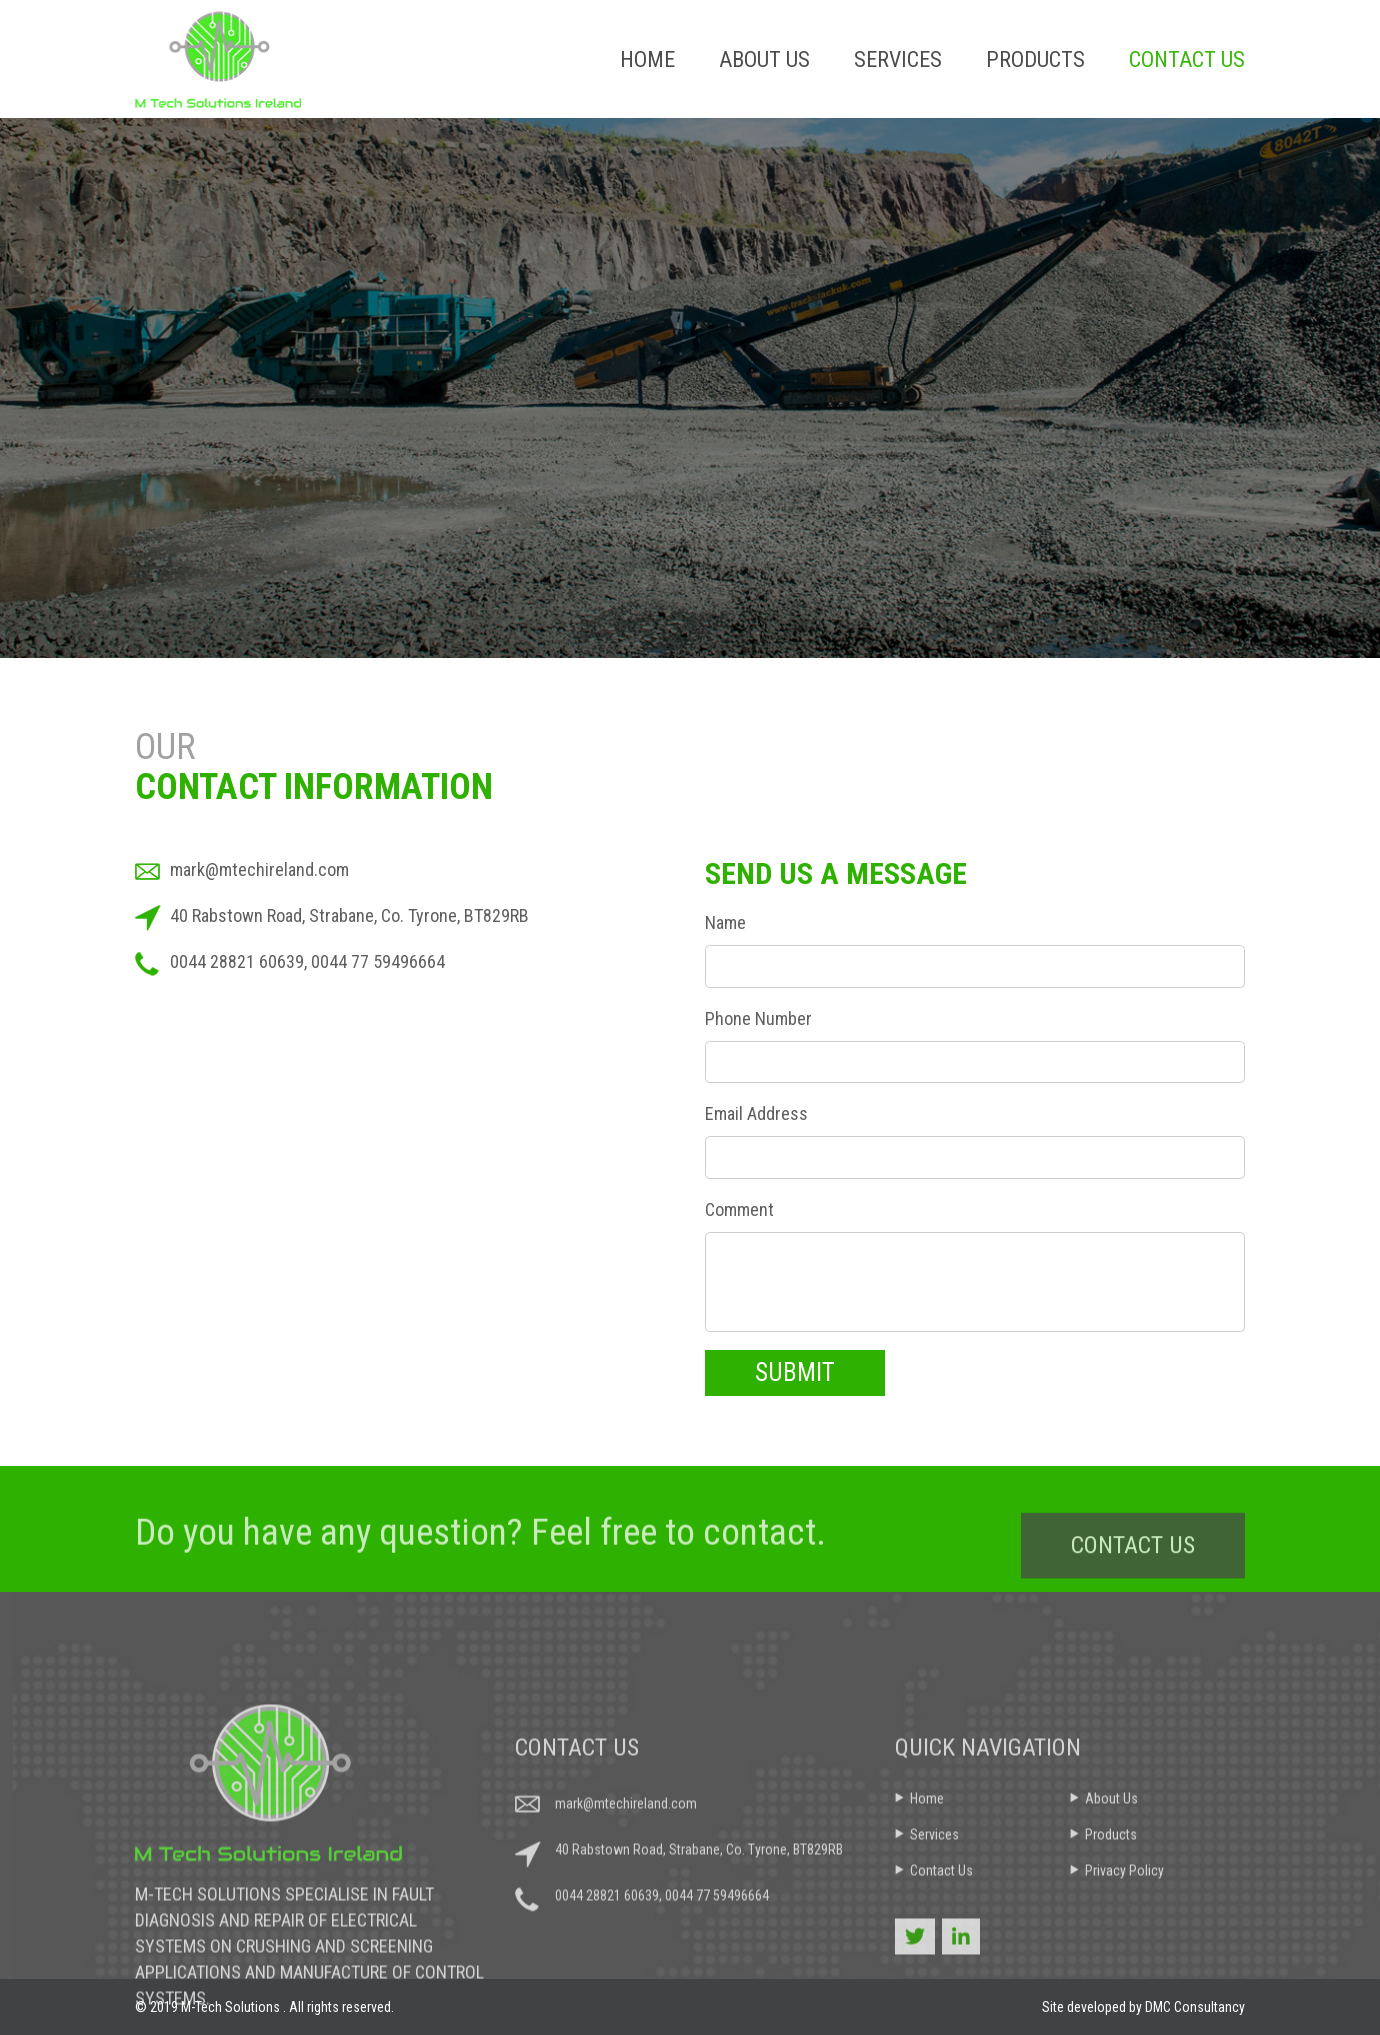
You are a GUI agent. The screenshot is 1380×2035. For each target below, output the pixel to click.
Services (898, 59)
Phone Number (758, 1018)
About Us (764, 59)
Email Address (756, 1113)
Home (647, 59)
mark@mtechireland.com (259, 869)
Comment (739, 1209)
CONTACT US (1133, 1565)
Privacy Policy (1124, 1970)
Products (1035, 59)
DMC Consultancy (1195, 2007)
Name (725, 922)
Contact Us (1187, 59)
